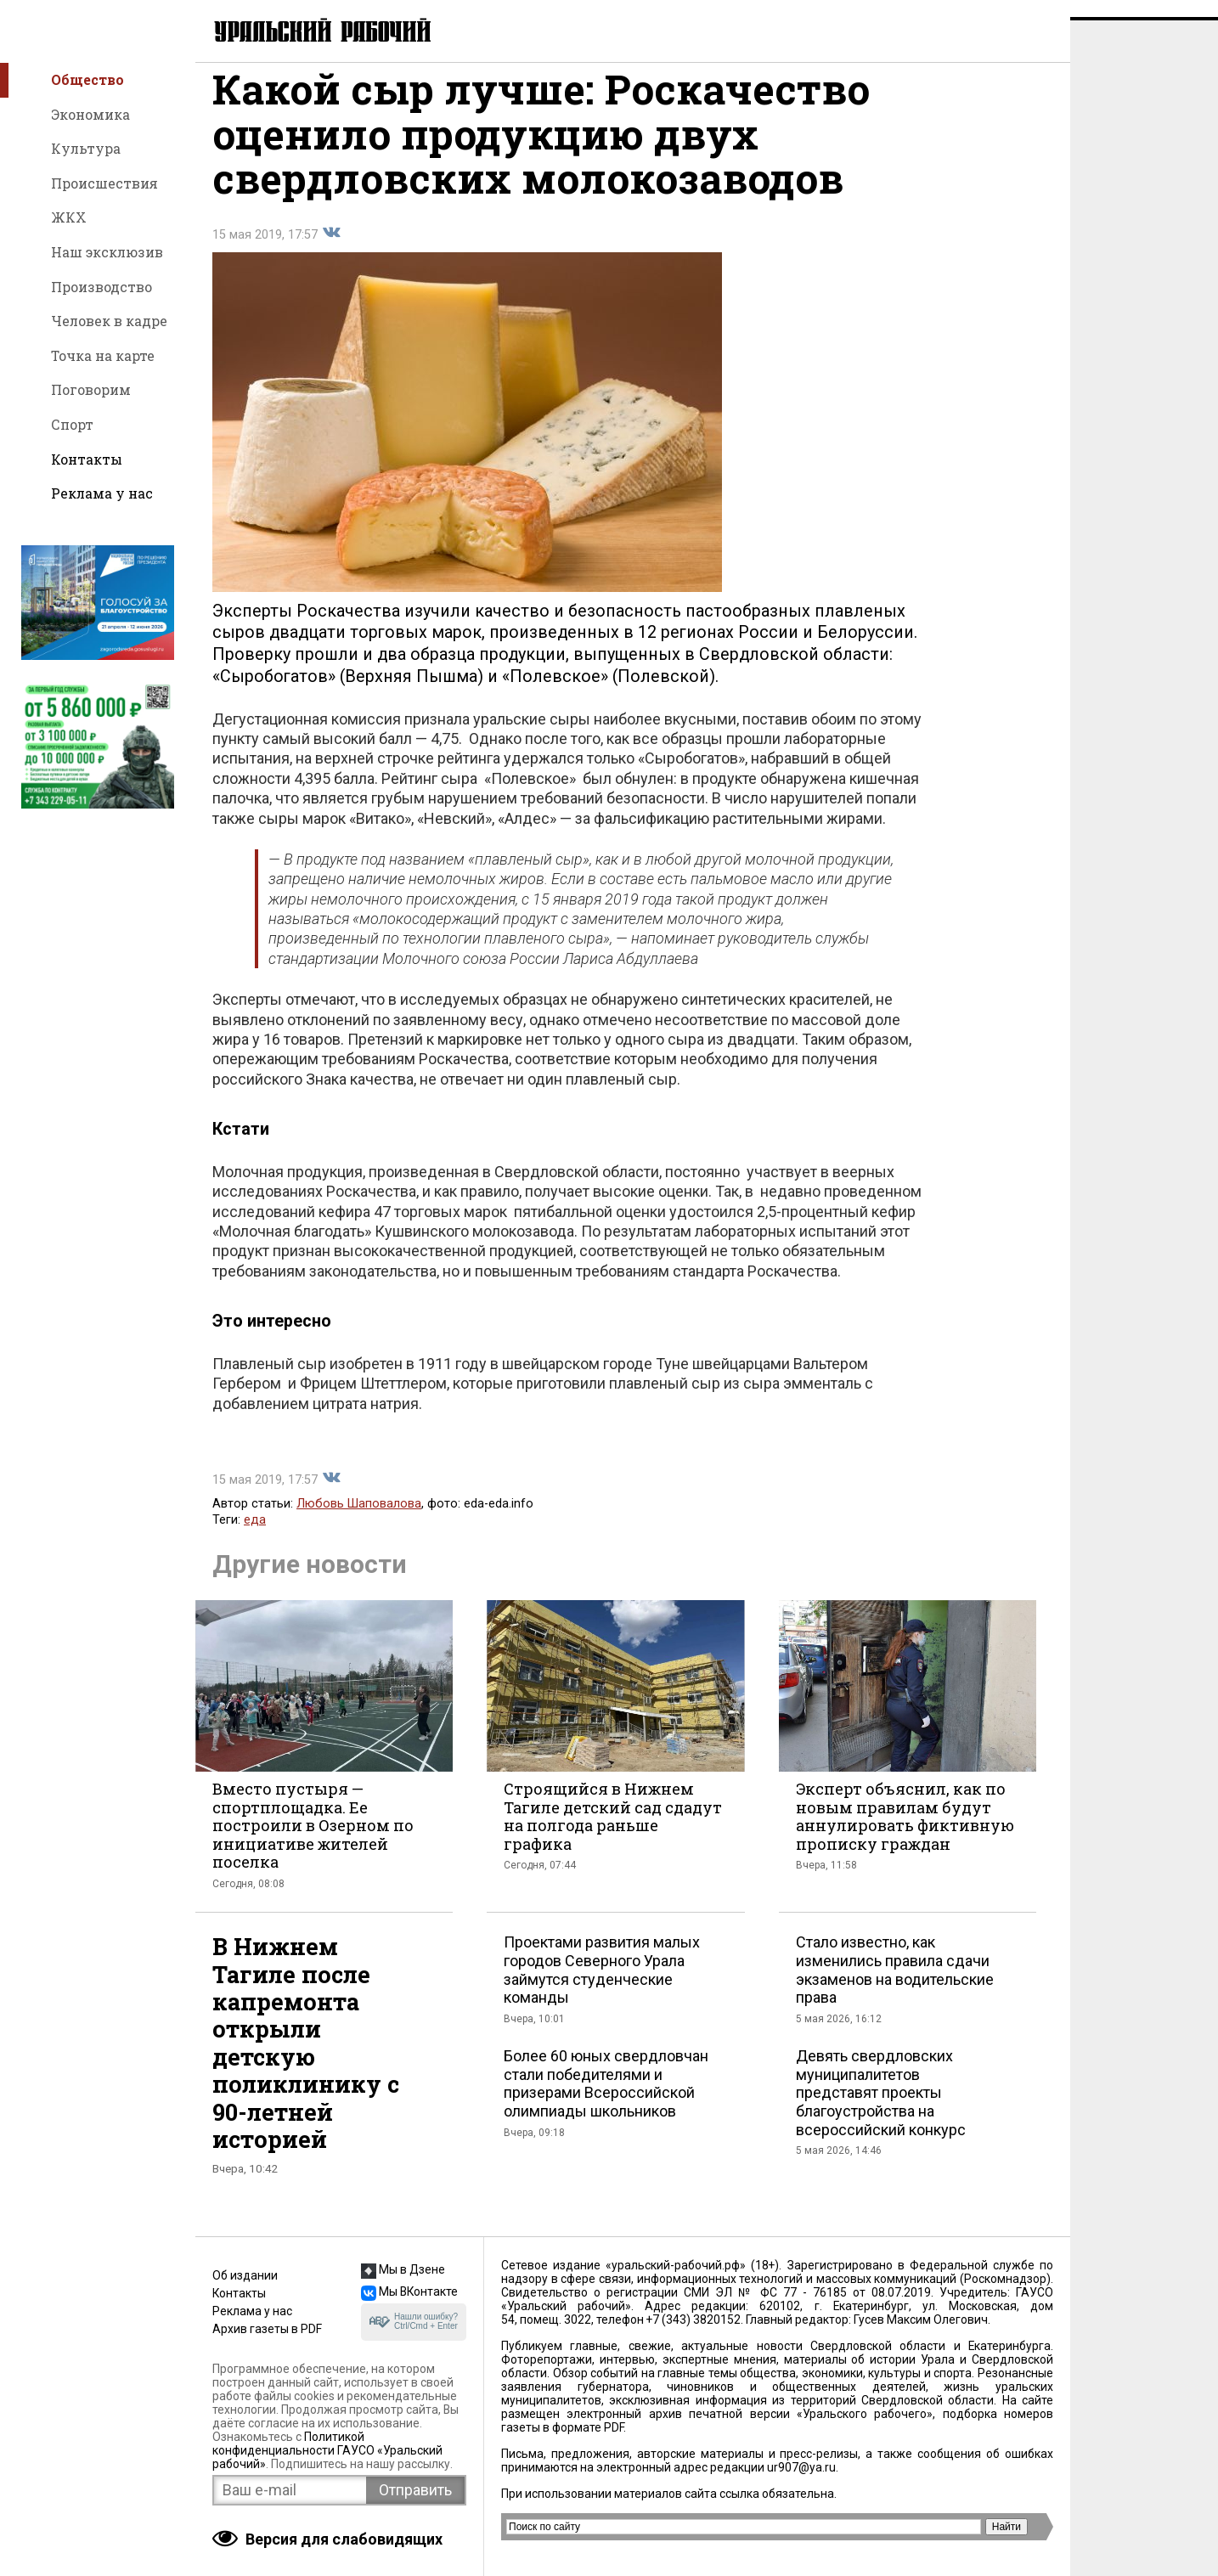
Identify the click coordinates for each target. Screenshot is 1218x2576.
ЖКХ (69, 217)
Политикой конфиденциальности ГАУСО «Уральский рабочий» (327, 2450)
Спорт (72, 424)
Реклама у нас (102, 493)
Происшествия (104, 183)
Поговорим (91, 389)
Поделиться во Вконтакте (331, 250)
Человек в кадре (109, 321)
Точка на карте (103, 355)
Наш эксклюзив (107, 252)
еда (255, 1537)
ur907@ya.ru (801, 2467)
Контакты (86, 459)
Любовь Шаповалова (358, 1520)
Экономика (90, 114)
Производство (101, 287)
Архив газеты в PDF (267, 2329)
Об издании (245, 2275)
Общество (87, 79)
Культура (86, 148)
